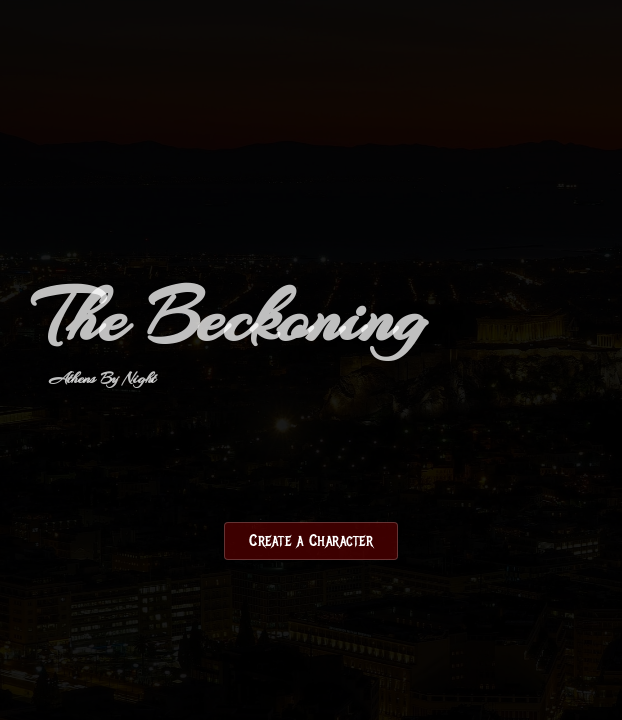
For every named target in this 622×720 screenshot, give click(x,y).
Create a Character (311, 541)
